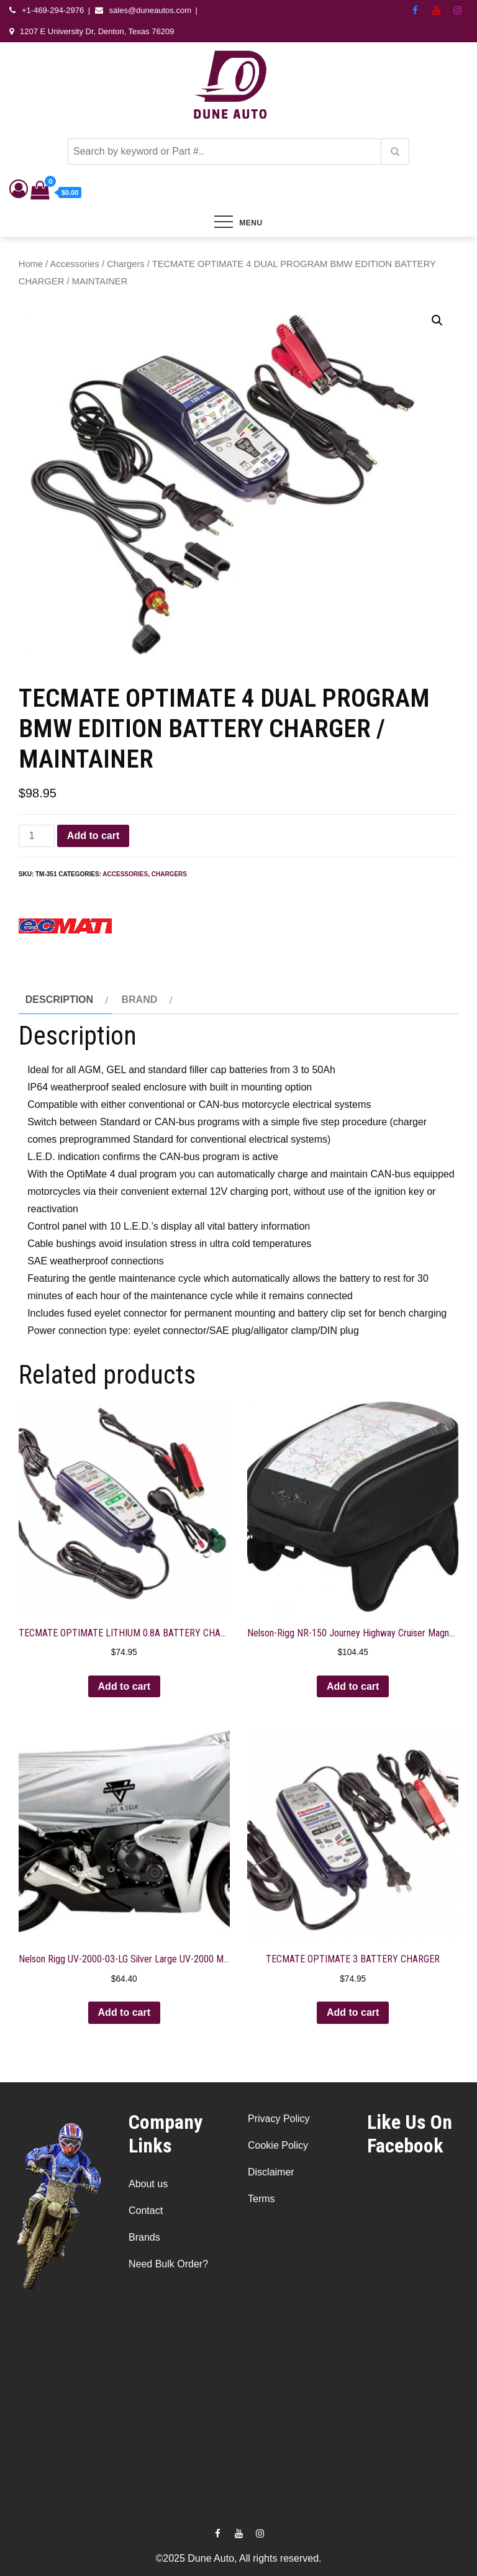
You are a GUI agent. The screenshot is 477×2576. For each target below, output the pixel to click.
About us (148, 2184)
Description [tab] (59, 999)
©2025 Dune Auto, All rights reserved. (238, 2558)
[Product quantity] (37, 836)
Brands (144, 2237)
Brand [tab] (139, 999)
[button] (437, 320)
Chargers (126, 264)
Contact (146, 2210)
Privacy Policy (279, 2118)
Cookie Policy (278, 2145)
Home (31, 264)
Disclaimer (271, 2172)
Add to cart (93, 835)
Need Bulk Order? (168, 2264)
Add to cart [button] (124, 1686)
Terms (261, 2198)
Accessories (74, 264)
